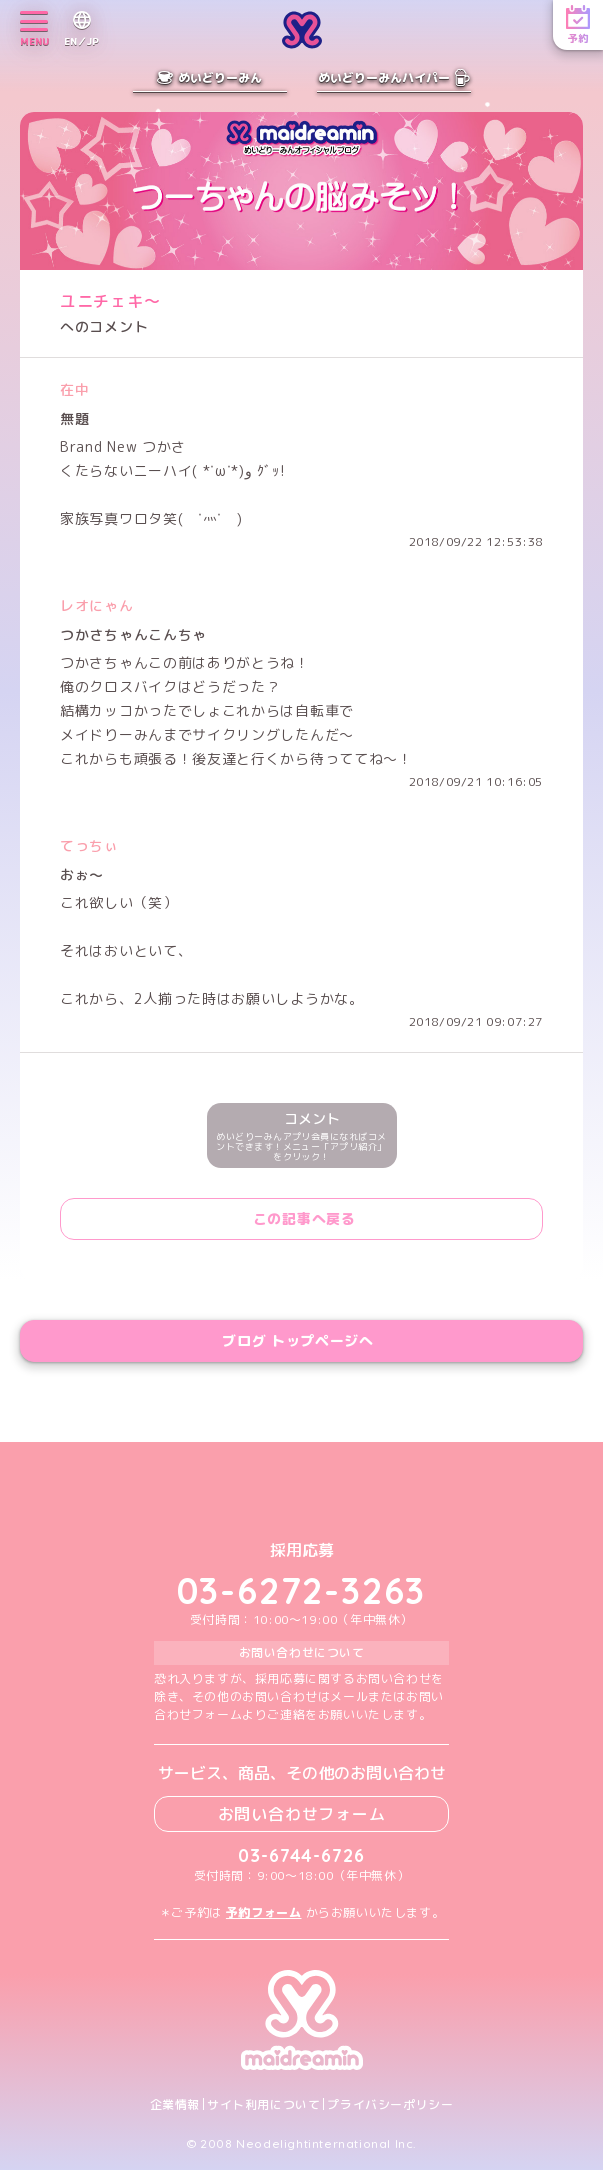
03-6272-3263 (302, 1590)
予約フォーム (264, 1912)
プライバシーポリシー (390, 2105)
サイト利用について (263, 2105)
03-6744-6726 (301, 1855)
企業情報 (175, 2105)
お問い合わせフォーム (302, 1814)
